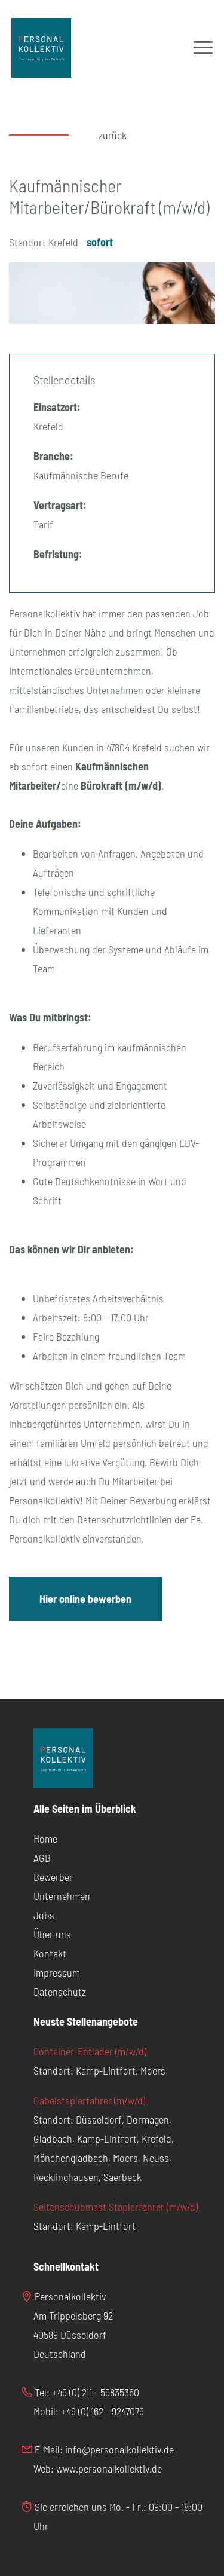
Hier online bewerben (85, 1598)
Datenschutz (59, 1991)
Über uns (52, 1934)
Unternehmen (61, 1895)
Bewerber (53, 1876)
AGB (42, 1857)
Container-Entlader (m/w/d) (89, 2051)
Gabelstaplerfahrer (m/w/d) (89, 2100)
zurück (113, 135)
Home (45, 1838)
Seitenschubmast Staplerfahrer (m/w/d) (115, 2206)
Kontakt (49, 1953)
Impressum (56, 1972)
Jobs (43, 1915)
